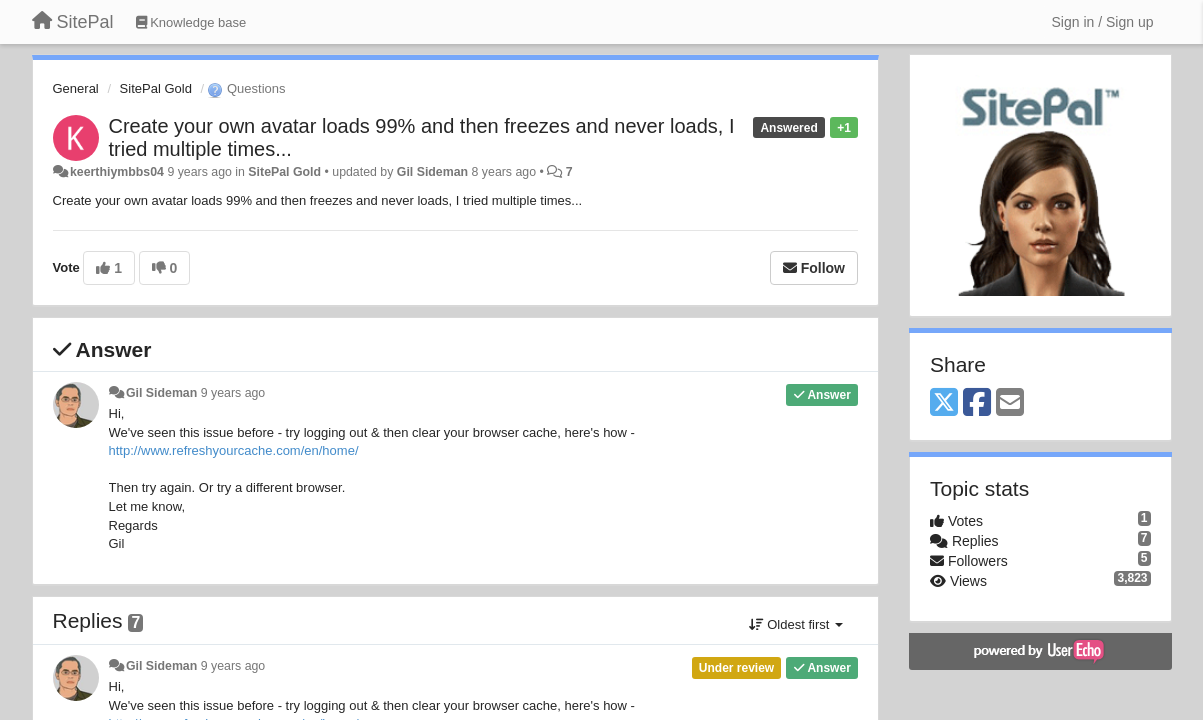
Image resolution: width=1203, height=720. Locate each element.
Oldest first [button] (796, 624)
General (76, 88)
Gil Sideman (432, 172)
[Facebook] (977, 403)
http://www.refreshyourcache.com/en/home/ (234, 450)
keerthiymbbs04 (117, 172)
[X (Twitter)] (944, 403)
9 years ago (233, 393)
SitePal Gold (156, 88)
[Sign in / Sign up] (1103, 22)
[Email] (1010, 403)
